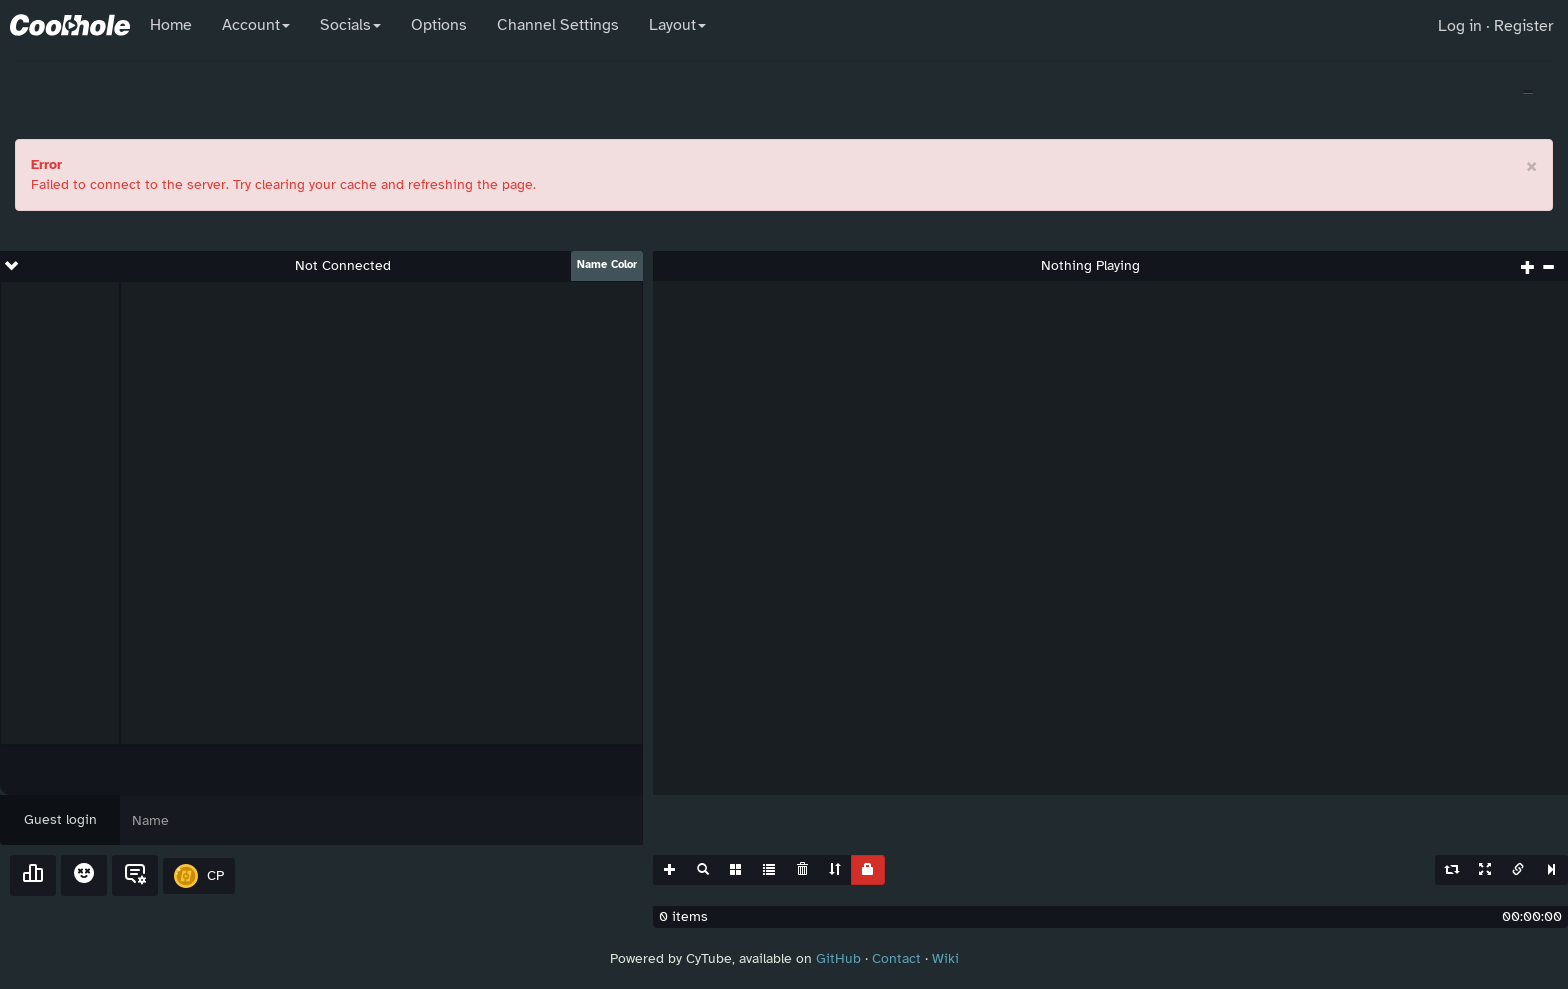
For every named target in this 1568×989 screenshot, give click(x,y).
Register (1523, 26)
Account (256, 25)
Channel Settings (558, 25)
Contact (896, 958)
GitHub (838, 958)
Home (171, 25)
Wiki (945, 958)
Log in (1460, 26)
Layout (677, 25)
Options (439, 25)
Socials (350, 25)
